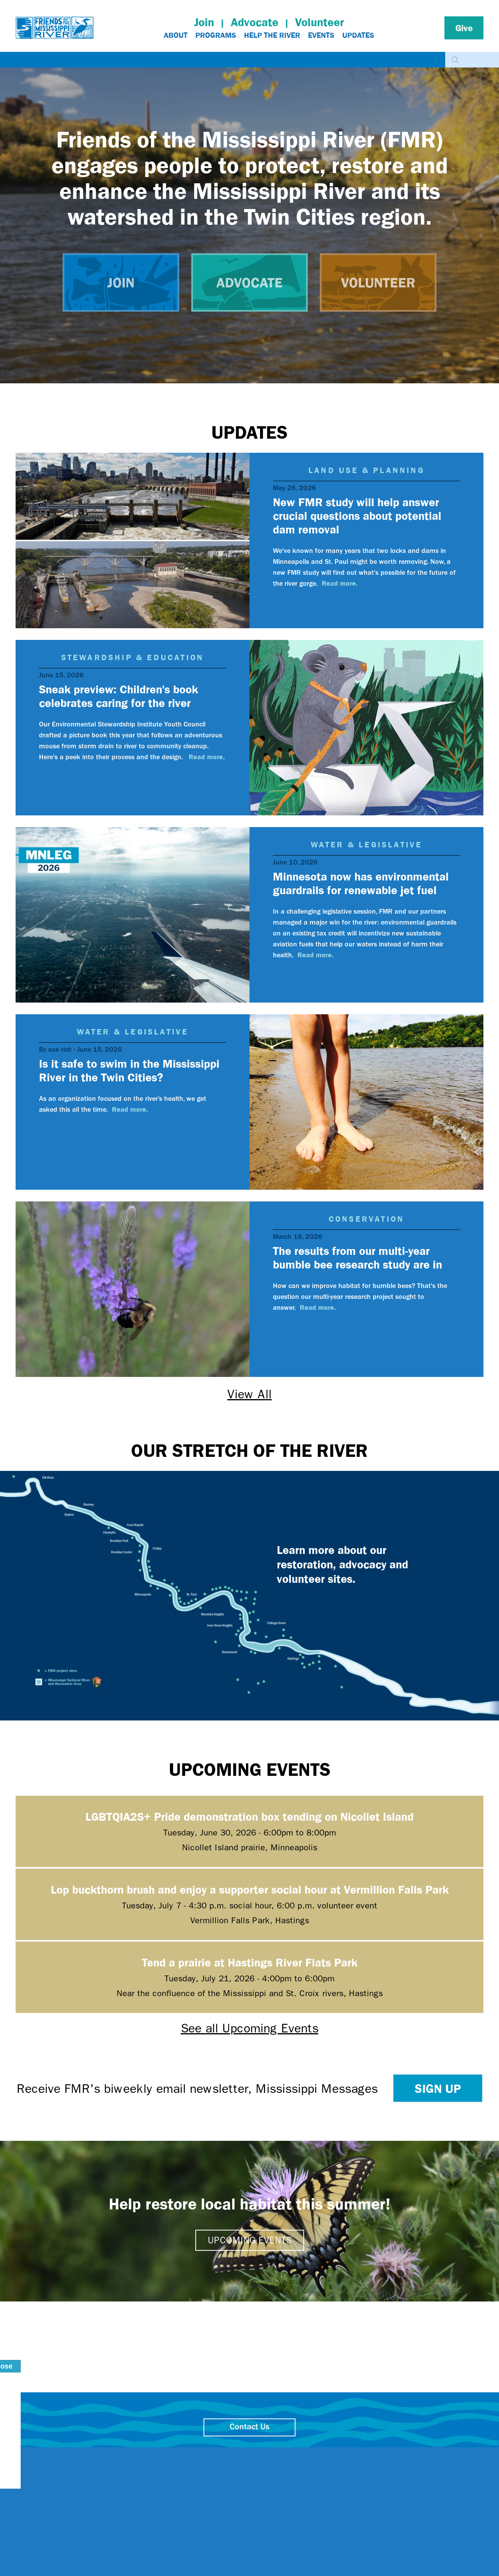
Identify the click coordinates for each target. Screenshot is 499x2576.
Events (321, 35)
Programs (215, 35)
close (388, 2453)
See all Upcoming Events (250, 2028)
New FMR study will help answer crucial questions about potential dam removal (357, 515)
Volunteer (319, 22)
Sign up (438, 2088)
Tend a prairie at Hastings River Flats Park (249, 1962)
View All (249, 1394)
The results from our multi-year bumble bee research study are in (357, 1257)
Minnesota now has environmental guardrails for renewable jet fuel (361, 883)
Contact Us (249, 2427)
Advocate (254, 22)
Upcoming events (250, 2240)
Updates (358, 35)
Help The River (272, 35)
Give (464, 27)
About (176, 35)
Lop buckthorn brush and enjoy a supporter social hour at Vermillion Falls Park (250, 1889)
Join (204, 22)
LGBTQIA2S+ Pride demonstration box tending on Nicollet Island (249, 1816)
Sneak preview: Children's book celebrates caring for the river (118, 695)
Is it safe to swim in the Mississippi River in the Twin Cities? (129, 1070)
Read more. (340, 583)
